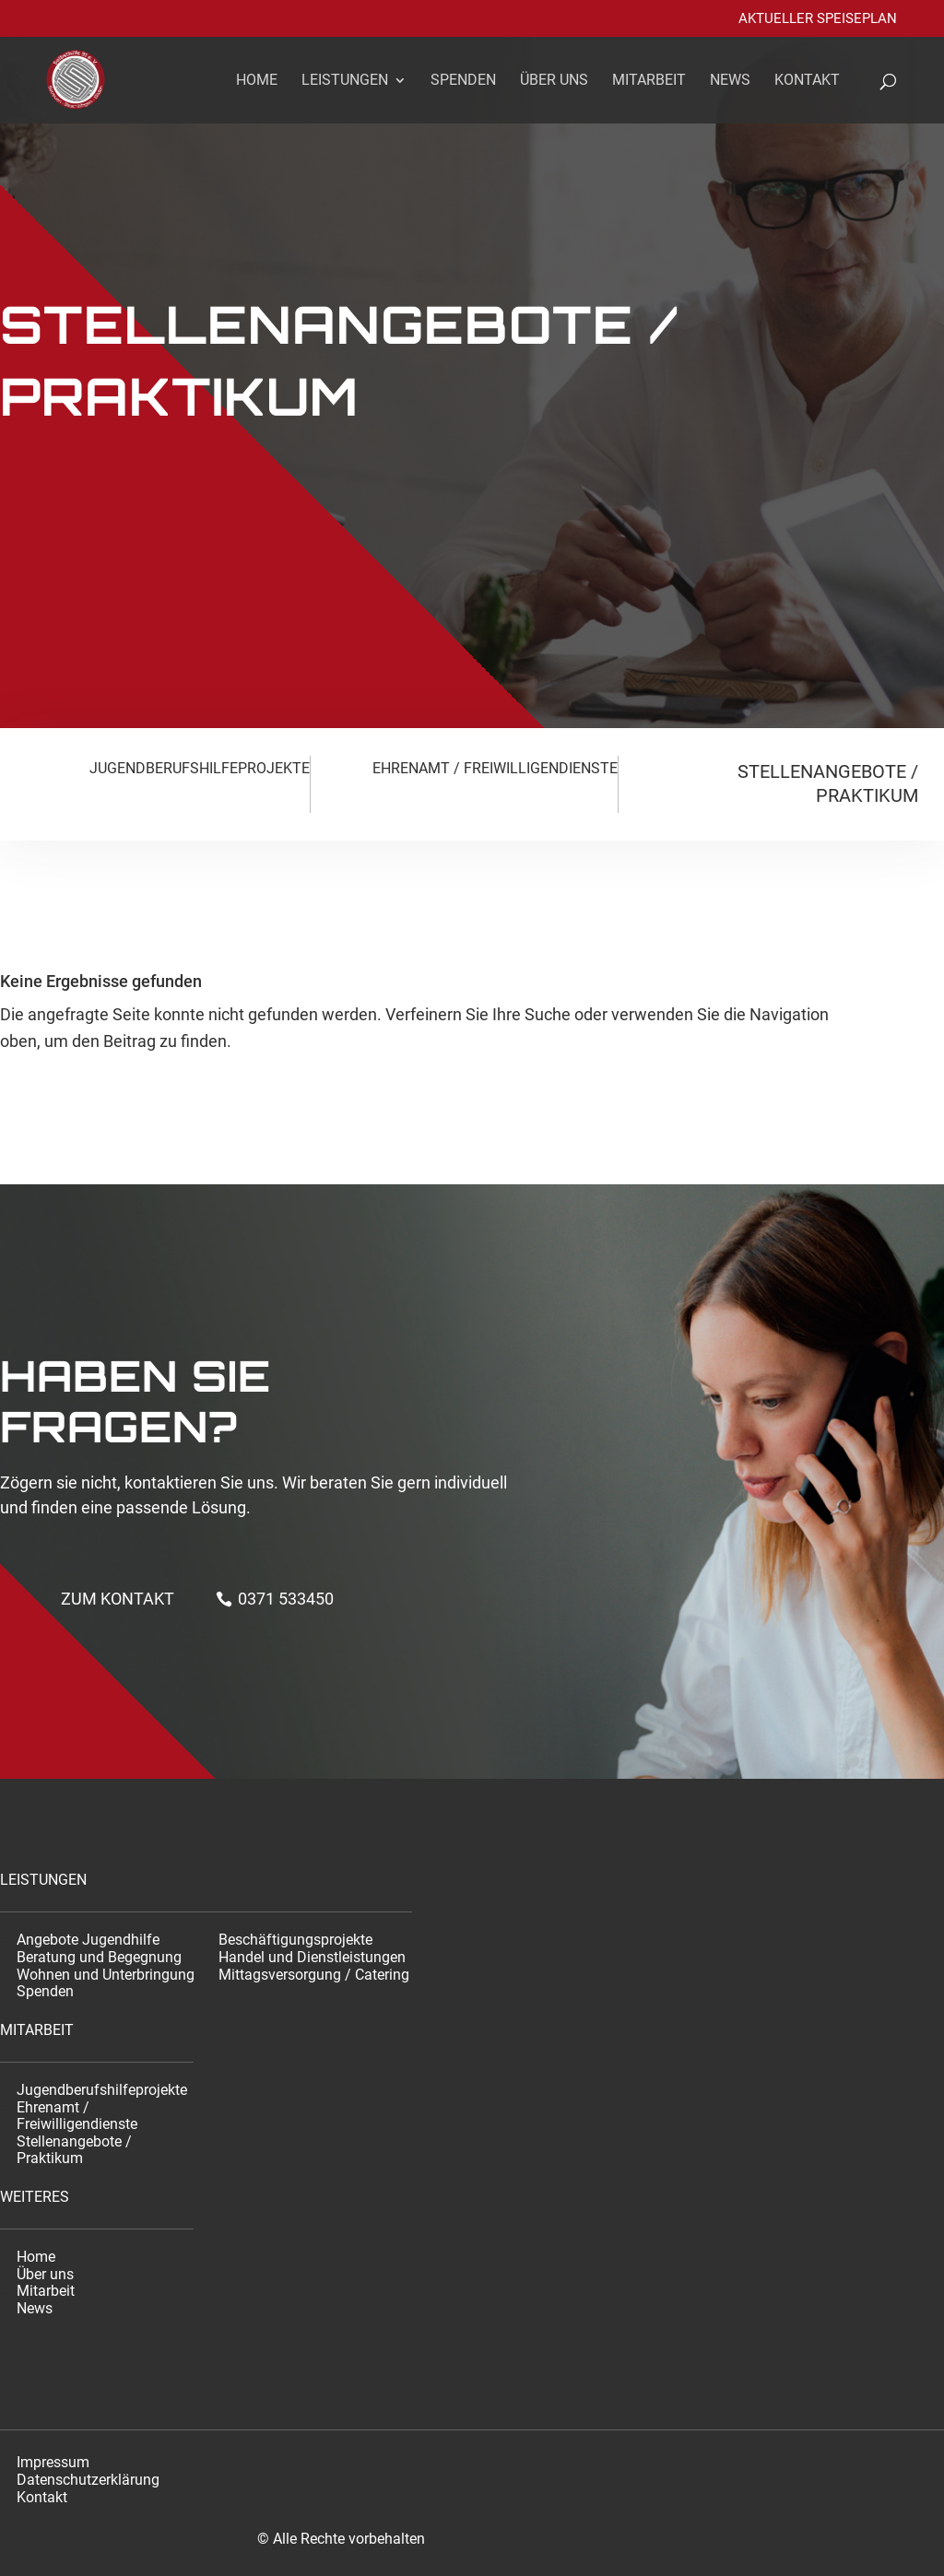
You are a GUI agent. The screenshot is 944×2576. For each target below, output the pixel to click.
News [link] (730, 81)
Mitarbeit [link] (649, 81)
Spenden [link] (463, 81)
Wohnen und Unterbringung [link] (106, 1974)
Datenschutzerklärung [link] (88, 2479)
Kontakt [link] (807, 81)
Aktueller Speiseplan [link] (817, 19)
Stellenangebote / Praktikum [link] (74, 2150)
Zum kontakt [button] (117, 1598)
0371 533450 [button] (286, 1598)
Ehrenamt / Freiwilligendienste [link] (77, 2116)
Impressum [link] (53, 2462)
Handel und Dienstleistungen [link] (312, 1957)
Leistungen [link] (344, 81)
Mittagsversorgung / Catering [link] (313, 1974)
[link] (87, 78)
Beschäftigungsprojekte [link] (295, 1939)
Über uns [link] (554, 81)
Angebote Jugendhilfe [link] (88, 1939)
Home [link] (256, 81)
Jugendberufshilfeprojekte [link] (102, 2090)
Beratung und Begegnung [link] (99, 1957)
